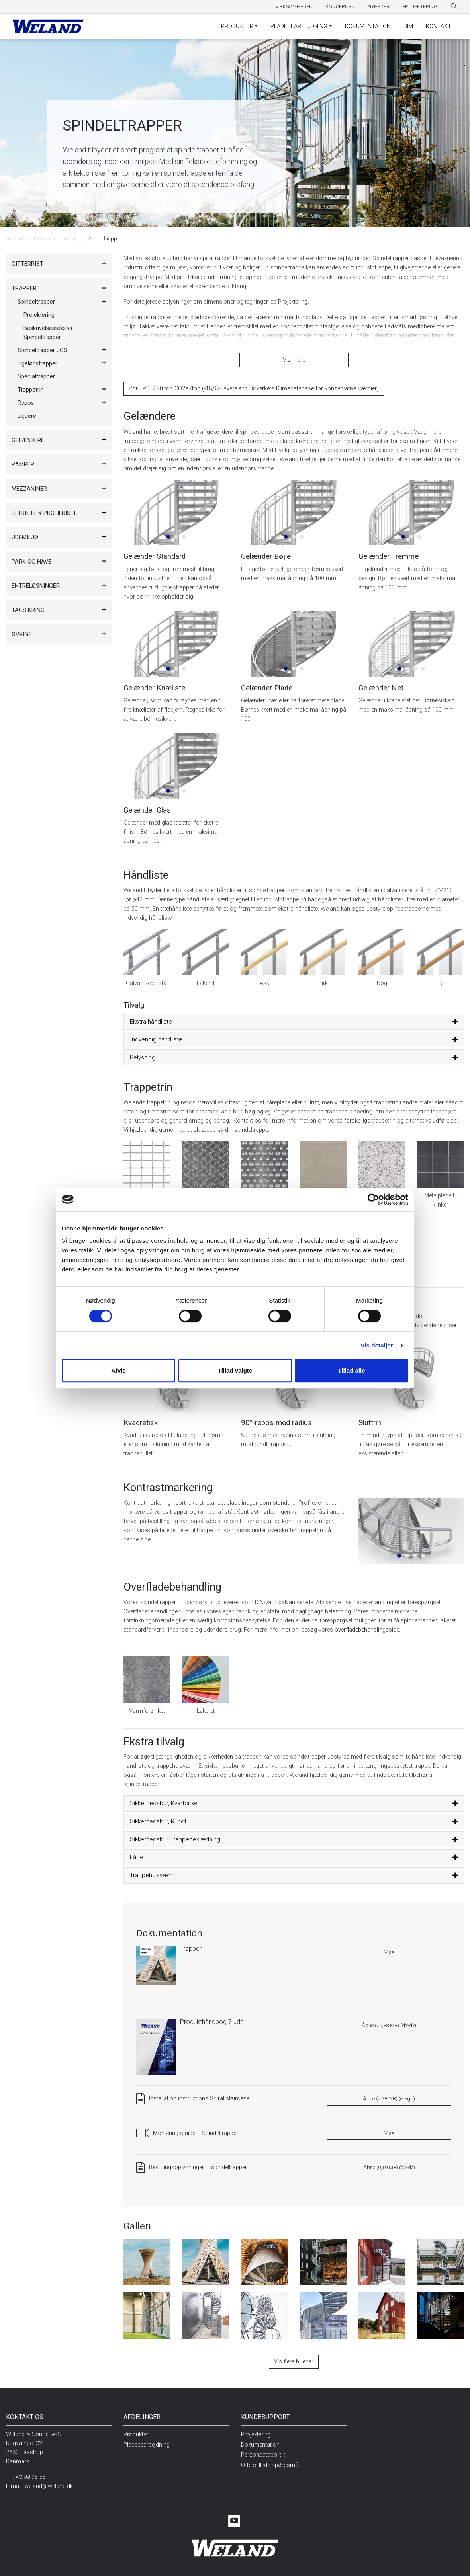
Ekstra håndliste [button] (151, 1015)
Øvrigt (22, 634)
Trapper (71, 239)
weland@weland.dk (48, 2480)
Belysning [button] (142, 1051)
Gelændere (28, 440)
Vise (389, 1946)
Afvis (118, 1370)
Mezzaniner (29, 489)
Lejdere (27, 416)
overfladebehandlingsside (367, 1623)
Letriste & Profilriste (44, 513)
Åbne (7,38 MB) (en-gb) (389, 2092)
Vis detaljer (377, 1345)
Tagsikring (28, 610)
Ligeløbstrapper (37, 363)
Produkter (237, 26)
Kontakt (438, 26)
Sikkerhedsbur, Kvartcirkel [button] (164, 1796)
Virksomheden (294, 7)
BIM (408, 26)
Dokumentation (368, 26)
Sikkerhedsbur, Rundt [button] (158, 1815)
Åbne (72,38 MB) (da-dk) (389, 2019)
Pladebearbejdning (298, 26)
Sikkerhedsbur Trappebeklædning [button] (175, 1833)
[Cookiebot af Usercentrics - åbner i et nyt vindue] (373, 1199)
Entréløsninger (36, 586)
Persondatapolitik (263, 2448)
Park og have (31, 561)
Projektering (419, 7)
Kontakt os (247, 1114)
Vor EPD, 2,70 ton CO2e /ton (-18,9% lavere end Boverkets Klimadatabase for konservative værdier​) (254, 382)
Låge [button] (136, 1850)
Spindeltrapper (36, 301)
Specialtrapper (36, 376)
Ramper (23, 464)
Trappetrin (31, 389)
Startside (15, 239)
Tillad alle (351, 1370)
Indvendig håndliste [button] (156, 1033)
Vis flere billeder (293, 2355)
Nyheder (379, 7)
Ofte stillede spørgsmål (270, 2458)
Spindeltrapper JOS (42, 350)
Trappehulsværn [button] (151, 1868)
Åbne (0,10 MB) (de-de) (389, 2161)
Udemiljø (25, 537)
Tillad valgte (235, 1370)
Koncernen (340, 7)
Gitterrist (27, 264)
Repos (26, 403)
